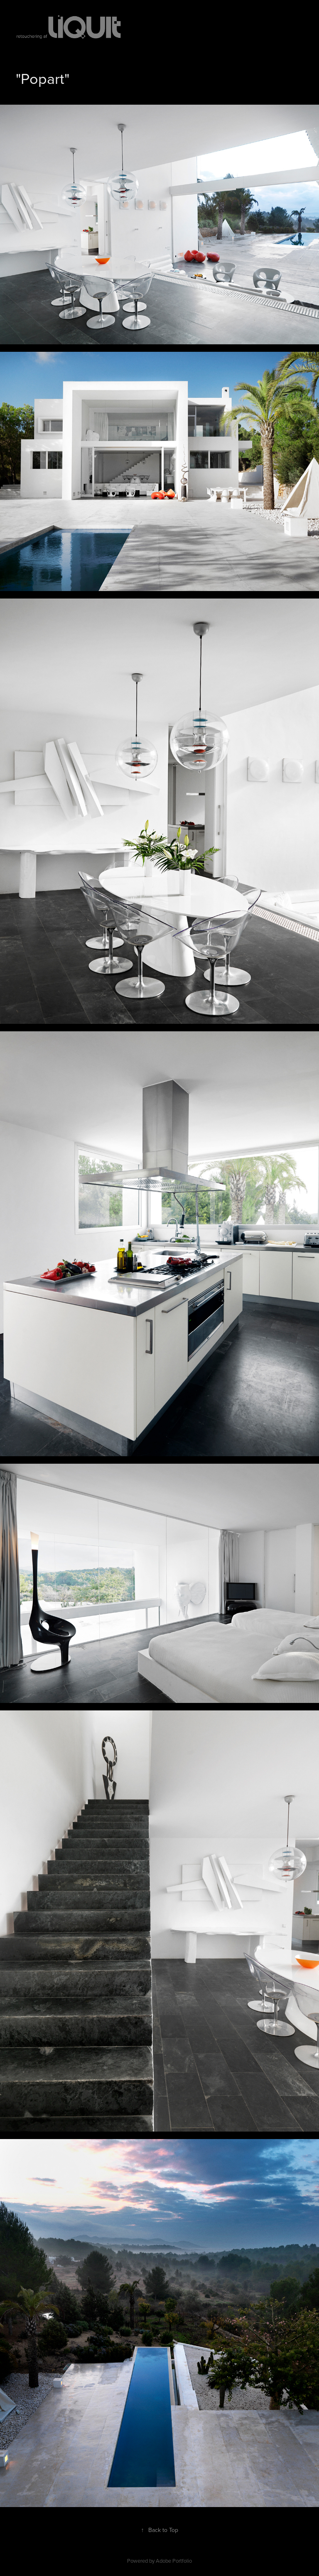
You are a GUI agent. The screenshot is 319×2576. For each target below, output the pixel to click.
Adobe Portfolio (174, 2560)
